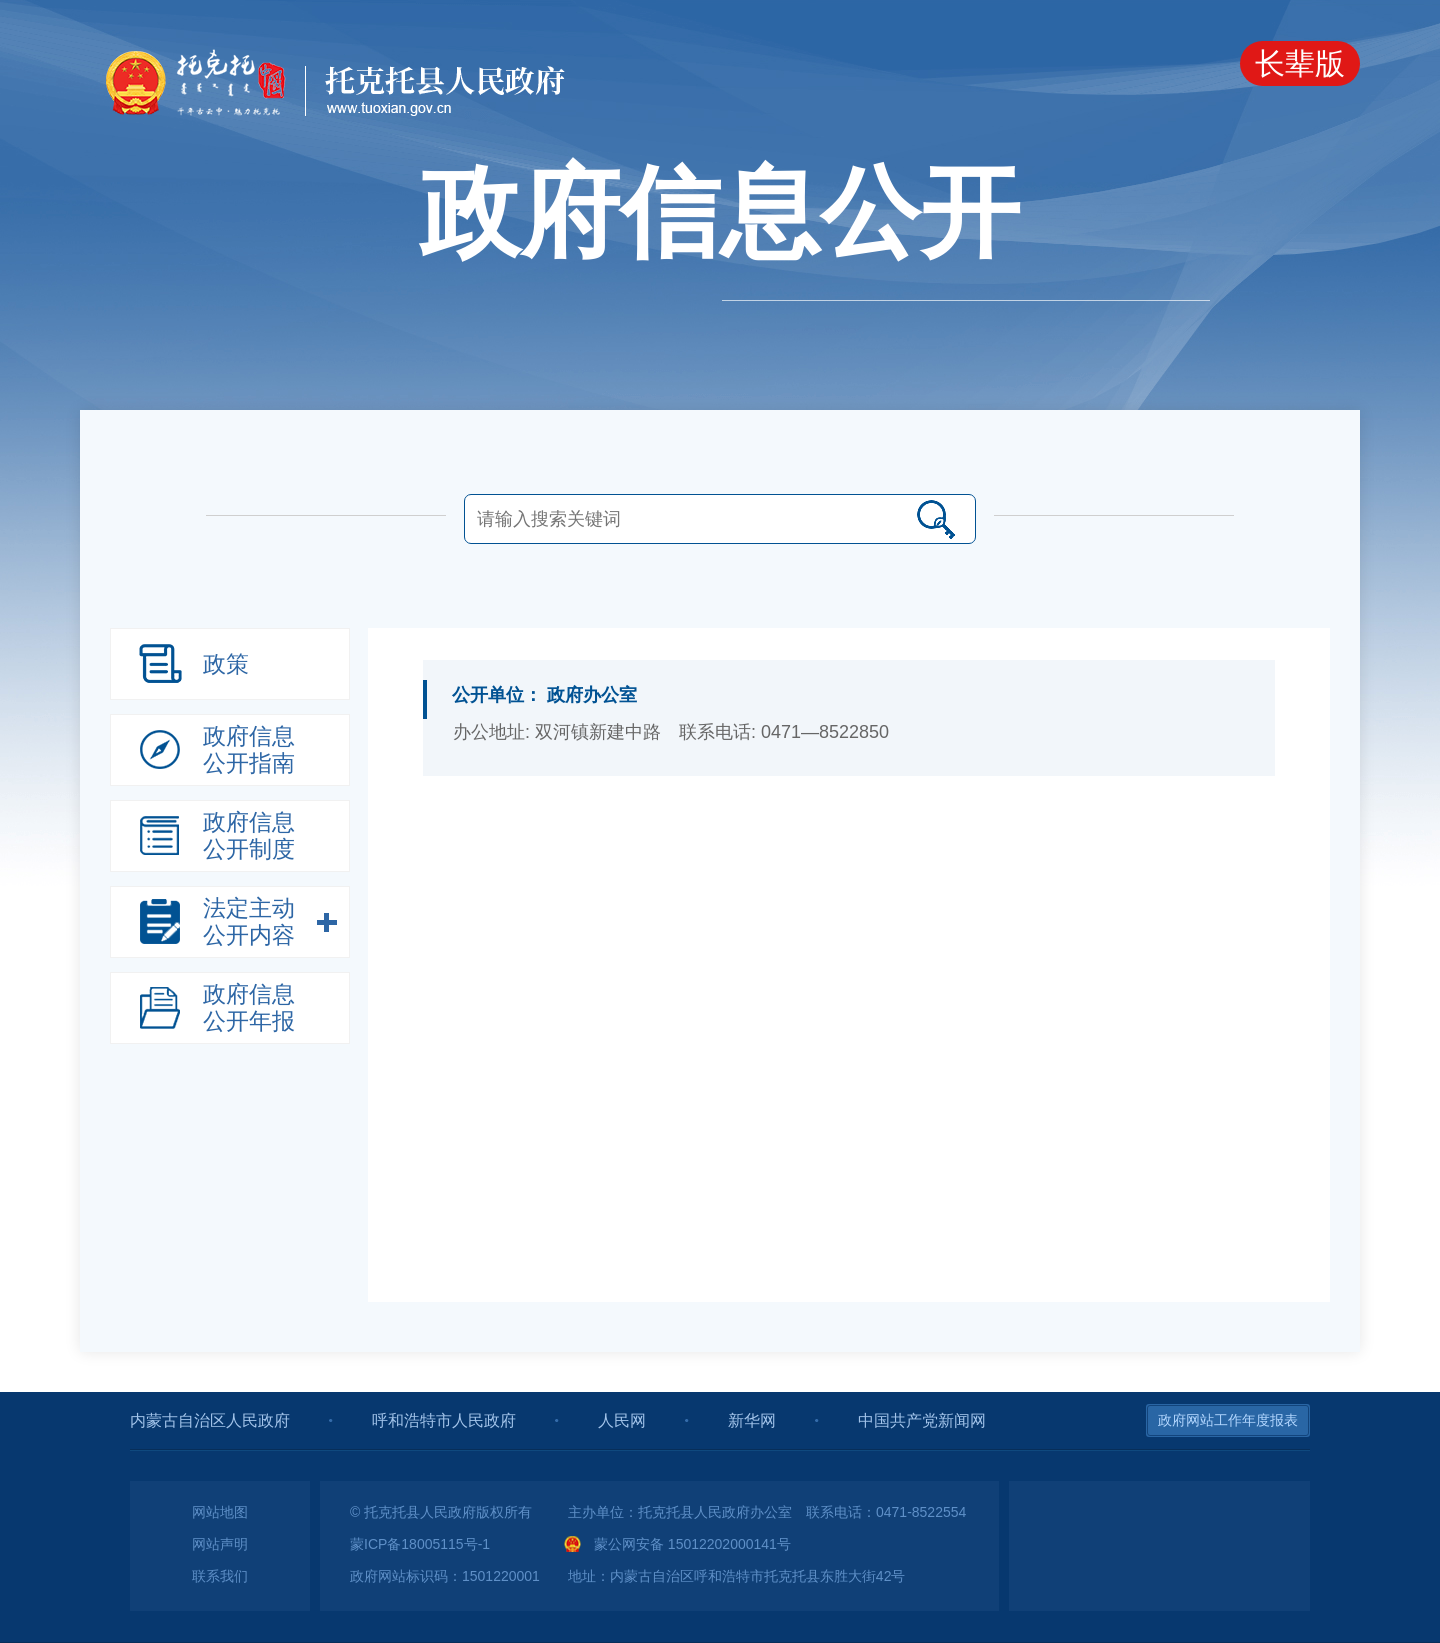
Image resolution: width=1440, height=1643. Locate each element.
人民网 (622, 1420)
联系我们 (220, 1576)
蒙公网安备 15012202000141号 (692, 1544)
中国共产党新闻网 (922, 1420)
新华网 (752, 1420)
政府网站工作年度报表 (1228, 1420)
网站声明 (220, 1544)
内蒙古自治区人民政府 (210, 1420)
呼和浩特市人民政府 (444, 1420)
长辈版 (1300, 63)
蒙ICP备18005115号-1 (420, 1544)
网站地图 (220, 1512)
